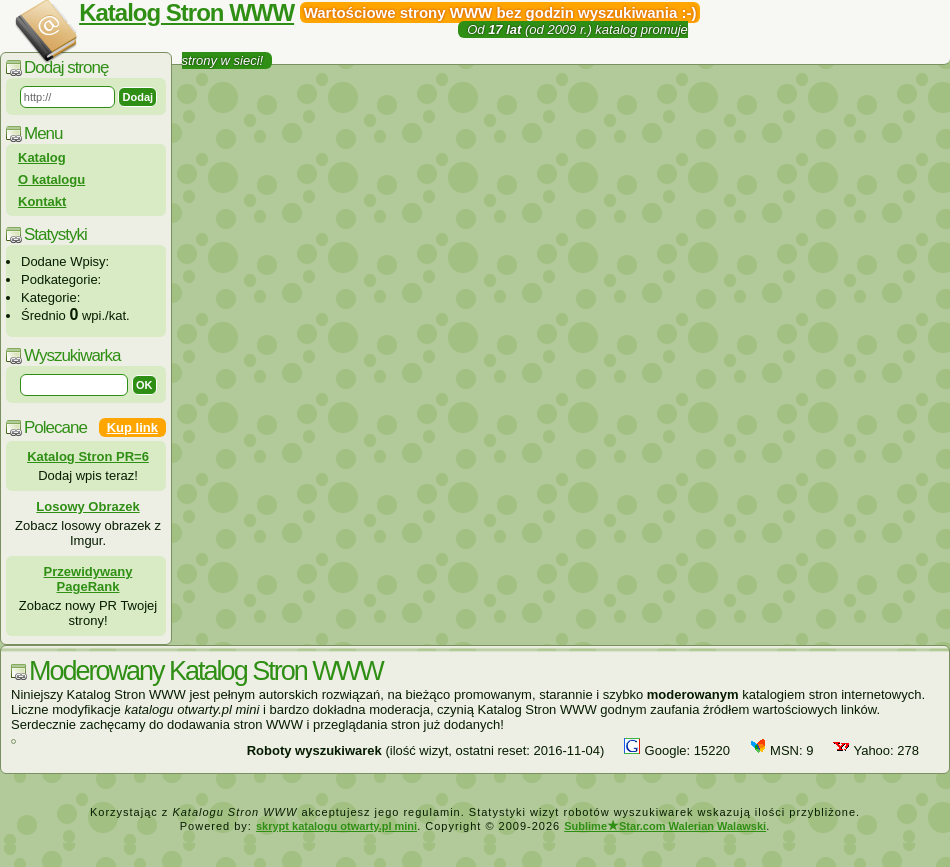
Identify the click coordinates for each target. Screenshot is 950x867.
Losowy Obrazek (87, 506)
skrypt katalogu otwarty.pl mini (336, 826)
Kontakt (42, 201)
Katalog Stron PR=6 (88, 456)
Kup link (132, 427)
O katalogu (51, 179)
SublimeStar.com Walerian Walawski (665, 826)
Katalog (42, 157)
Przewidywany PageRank (88, 579)
